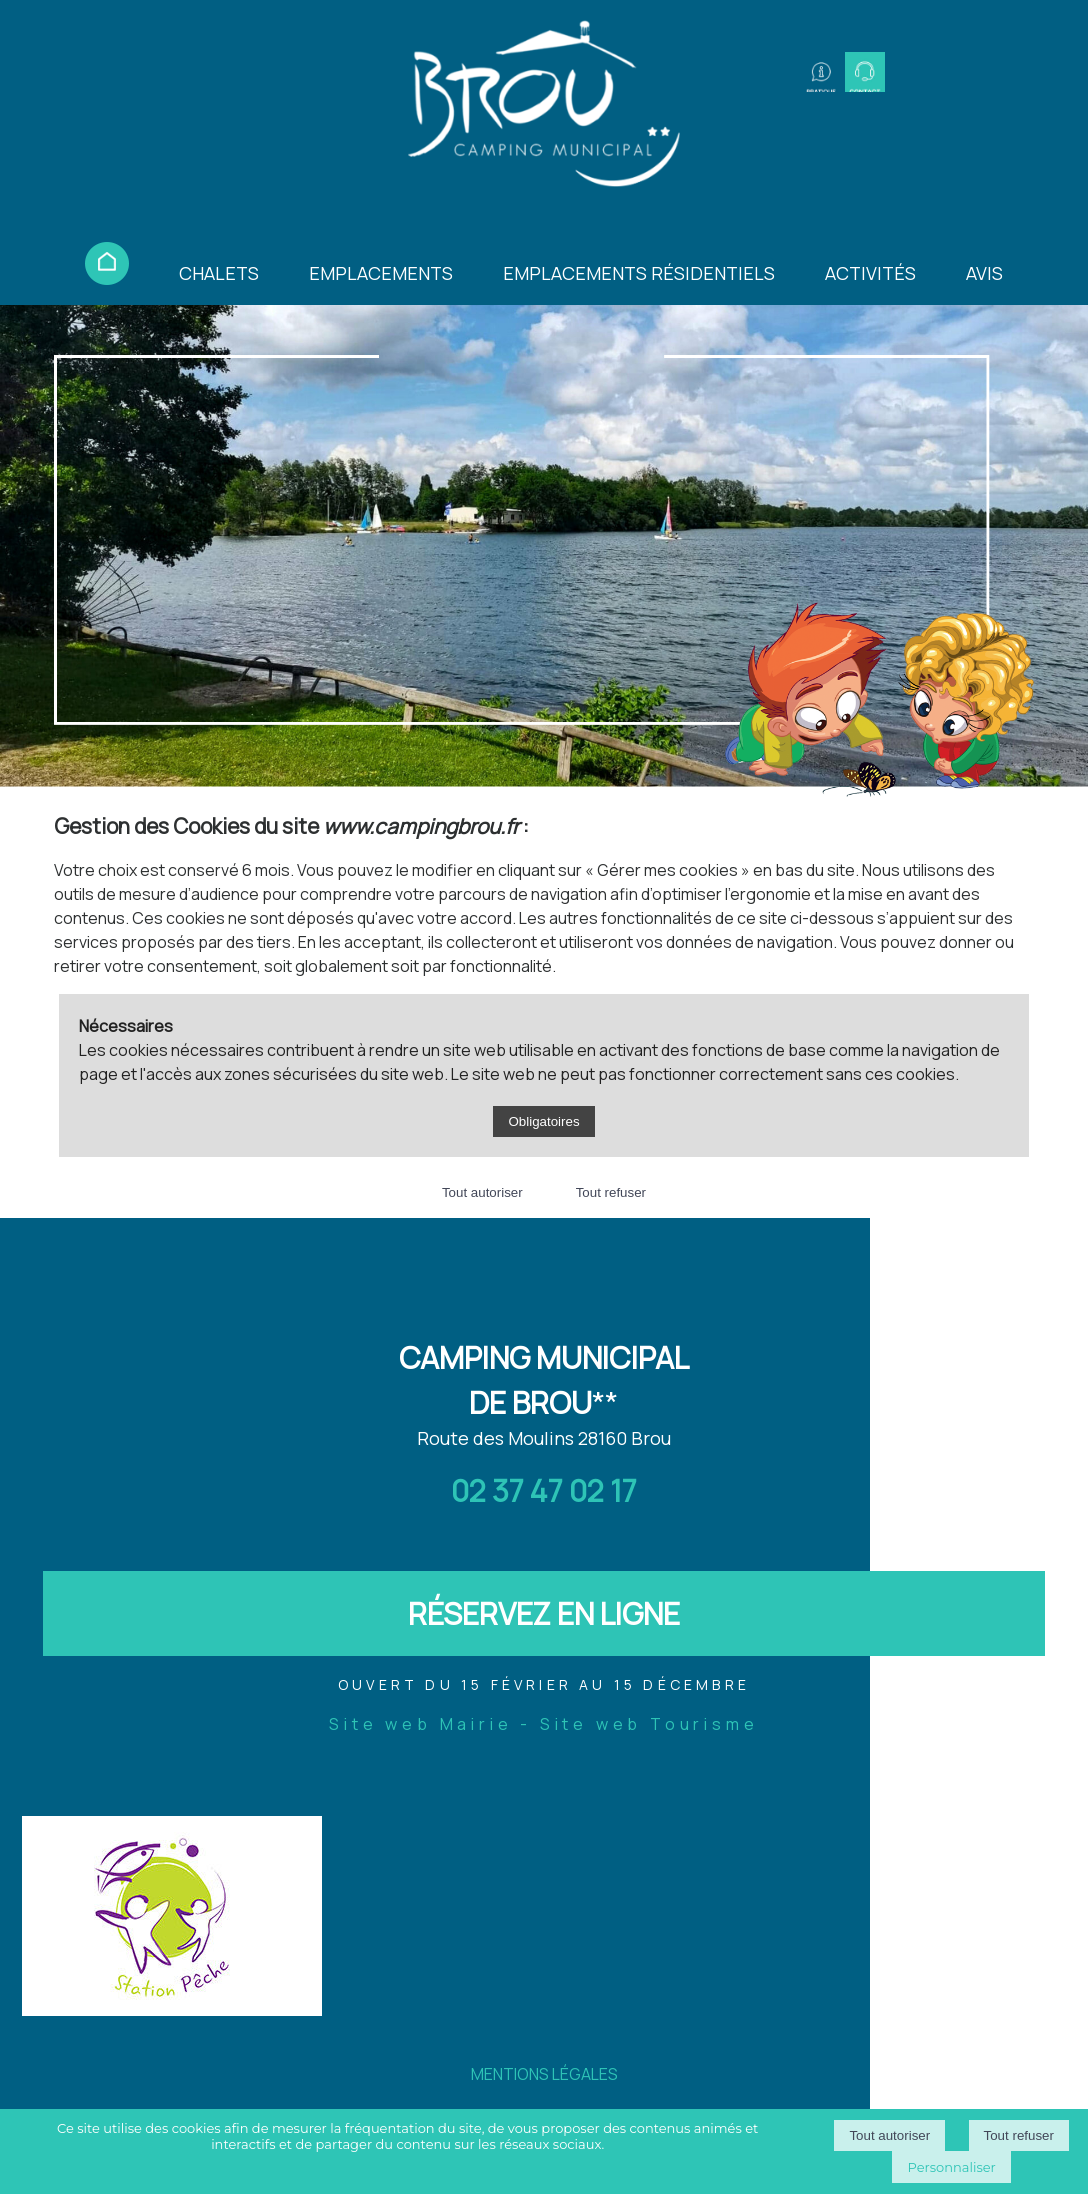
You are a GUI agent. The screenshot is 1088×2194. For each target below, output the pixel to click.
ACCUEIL (107, 263)
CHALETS (219, 273)
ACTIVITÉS (870, 273)
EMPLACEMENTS (381, 273)
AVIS (984, 273)
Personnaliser (951, 2167)
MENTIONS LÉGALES (544, 2074)
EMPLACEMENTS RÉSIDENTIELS (639, 273)
